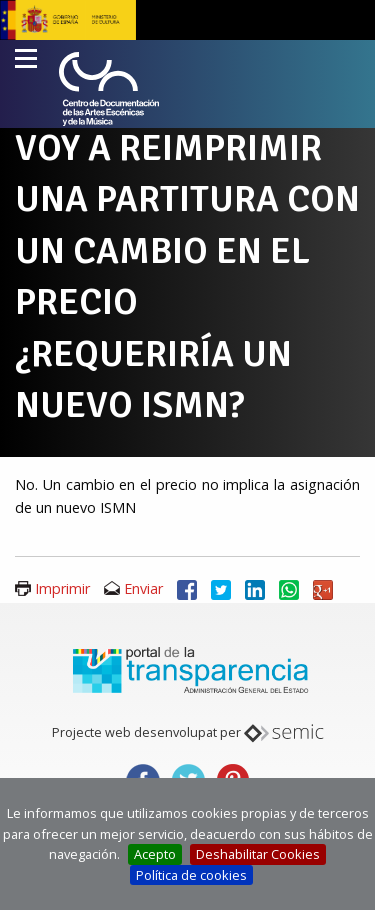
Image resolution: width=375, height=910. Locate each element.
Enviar (143, 588)
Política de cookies (191, 875)
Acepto (155, 854)
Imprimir (62, 588)
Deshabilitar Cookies (258, 854)
